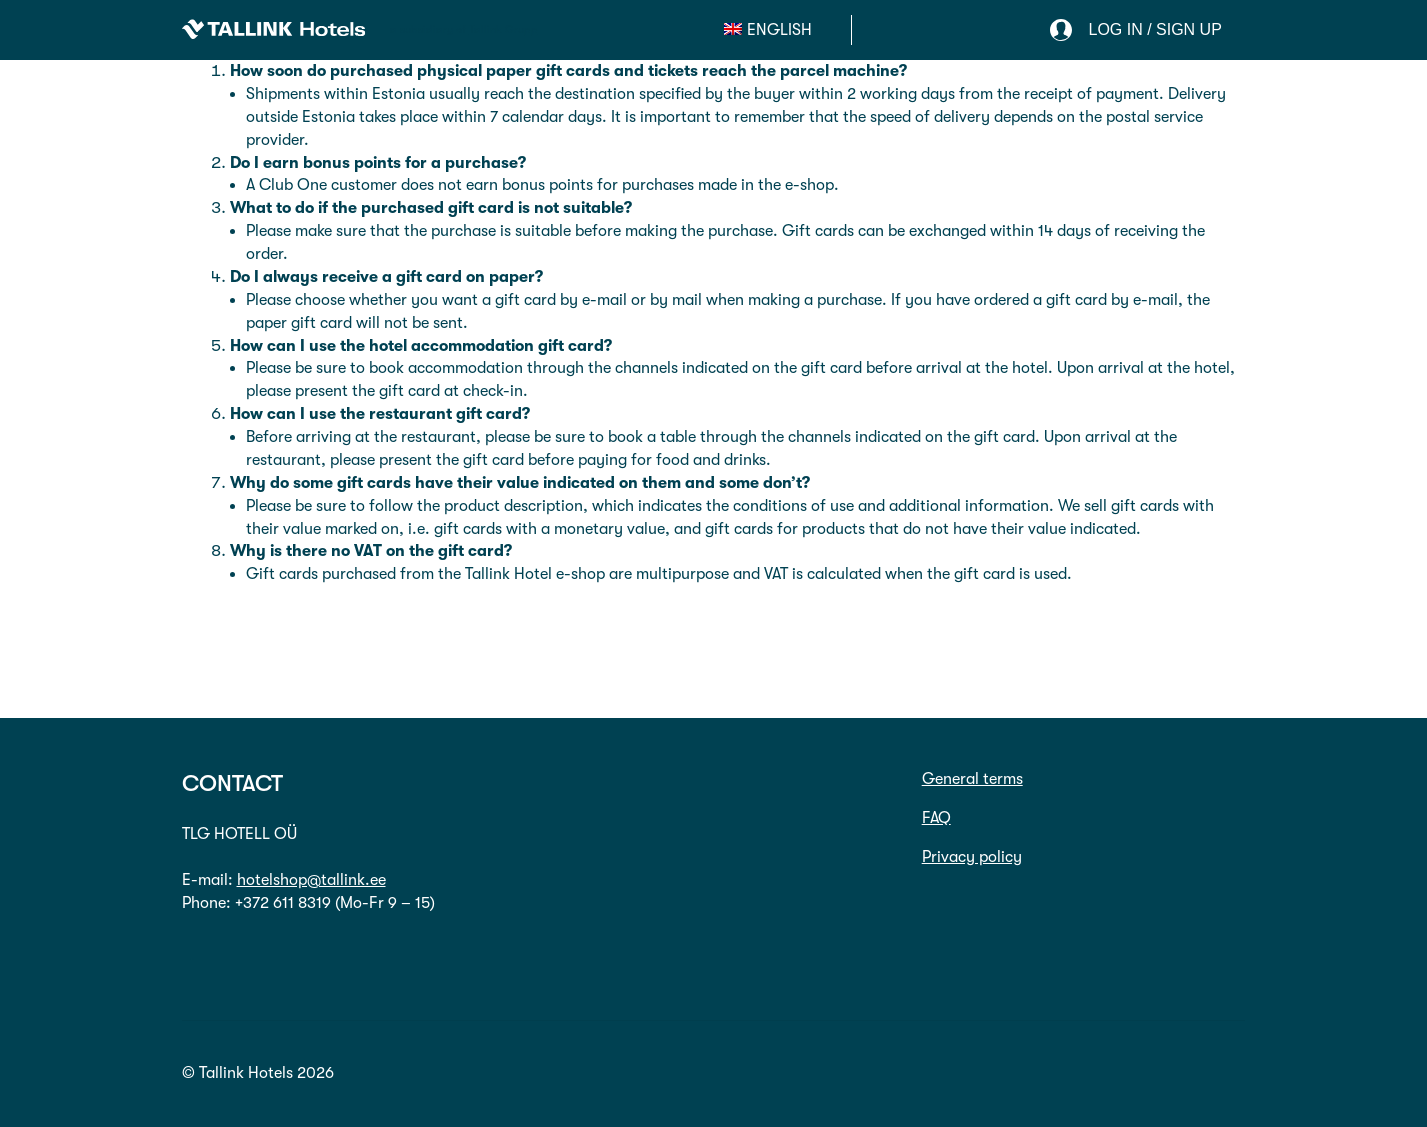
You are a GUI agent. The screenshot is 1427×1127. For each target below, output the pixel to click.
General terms (972, 779)
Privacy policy (972, 857)
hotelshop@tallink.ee (311, 880)
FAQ (936, 818)
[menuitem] (768, 30)
